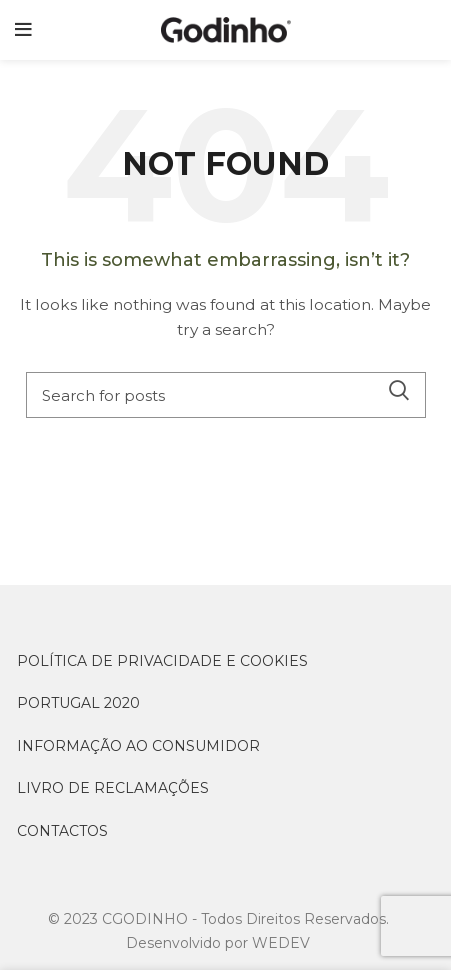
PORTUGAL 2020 (78, 703)
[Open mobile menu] (23, 30)
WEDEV (281, 943)
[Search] (226, 395)
